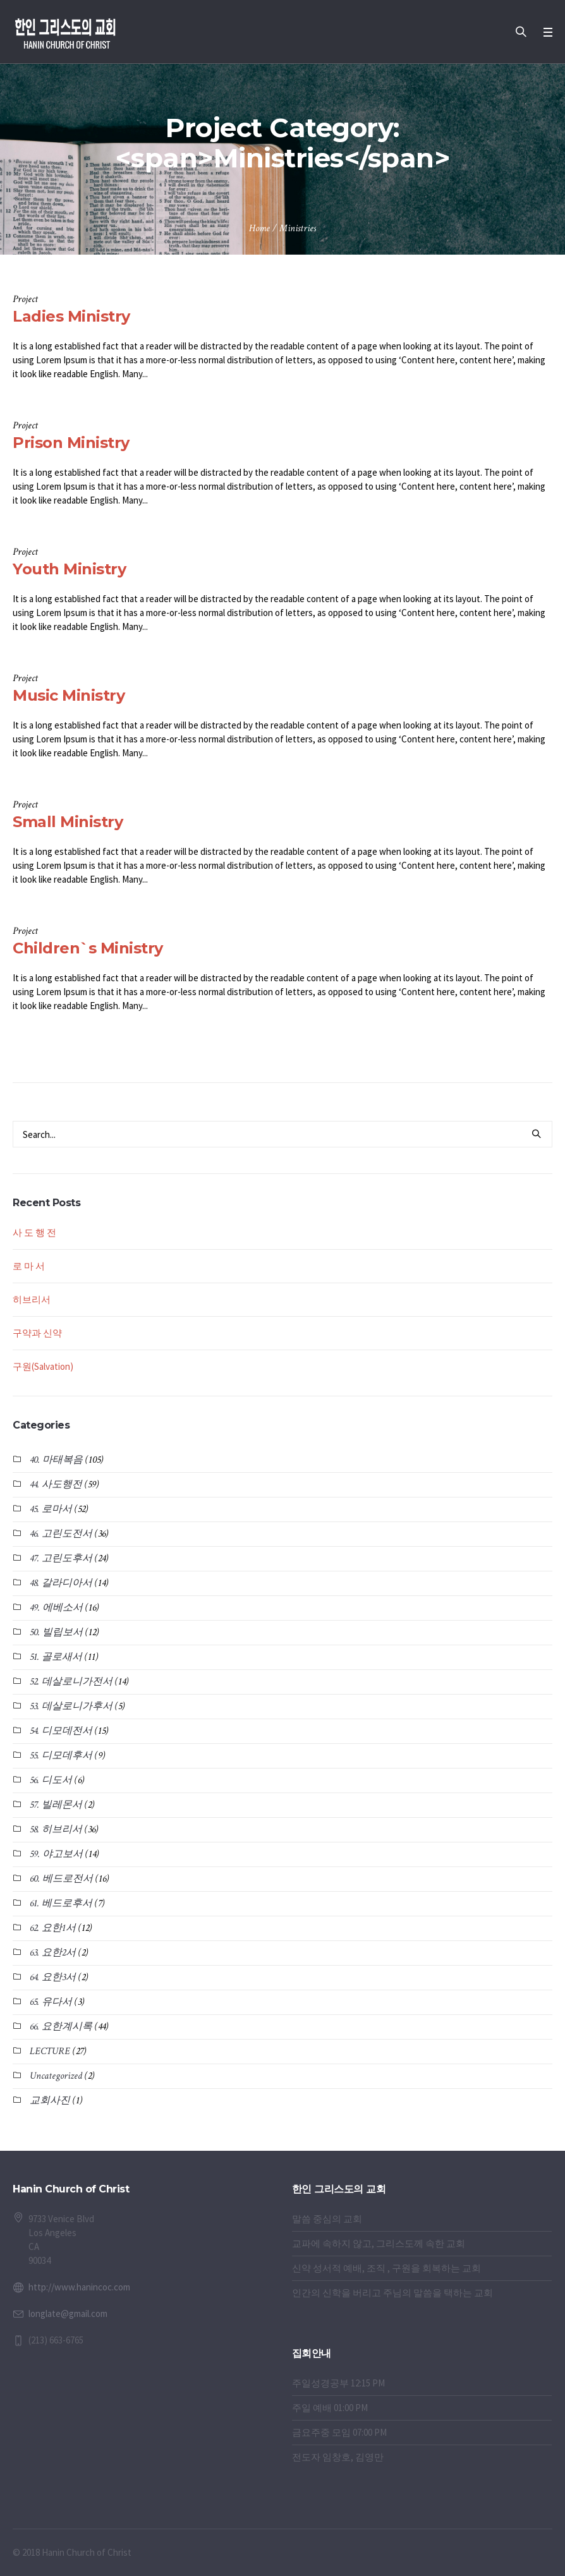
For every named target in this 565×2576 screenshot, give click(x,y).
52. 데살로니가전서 (71, 1681)
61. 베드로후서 (61, 1903)
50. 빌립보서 (56, 1632)
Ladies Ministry (71, 316)
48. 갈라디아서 (61, 1583)
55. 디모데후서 (61, 1755)
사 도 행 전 (34, 1232)
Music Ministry (69, 695)
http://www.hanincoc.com (79, 2287)
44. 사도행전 (56, 1484)
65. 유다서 (51, 2002)
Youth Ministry (69, 569)
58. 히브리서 (56, 1829)
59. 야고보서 (56, 1854)
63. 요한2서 (53, 1952)
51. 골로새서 (56, 1657)
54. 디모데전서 (61, 1731)
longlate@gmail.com (67, 2313)
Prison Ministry (71, 442)
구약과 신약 (37, 1333)
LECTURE (50, 2051)
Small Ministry (68, 822)
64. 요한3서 (53, 1977)
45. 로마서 (51, 1509)
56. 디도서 (51, 1780)
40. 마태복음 (56, 1459)
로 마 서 (29, 1266)
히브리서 (32, 1299)
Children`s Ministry (88, 948)
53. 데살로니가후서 (71, 1706)
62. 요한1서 (53, 1928)
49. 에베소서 (56, 1607)
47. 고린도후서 (61, 1558)
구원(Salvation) (43, 1366)
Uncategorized (56, 2076)
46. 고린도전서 (61, 1533)
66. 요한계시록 (61, 2026)
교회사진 (50, 2100)
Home (259, 228)
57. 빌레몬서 (56, 1804)
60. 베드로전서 (61, 1878)
